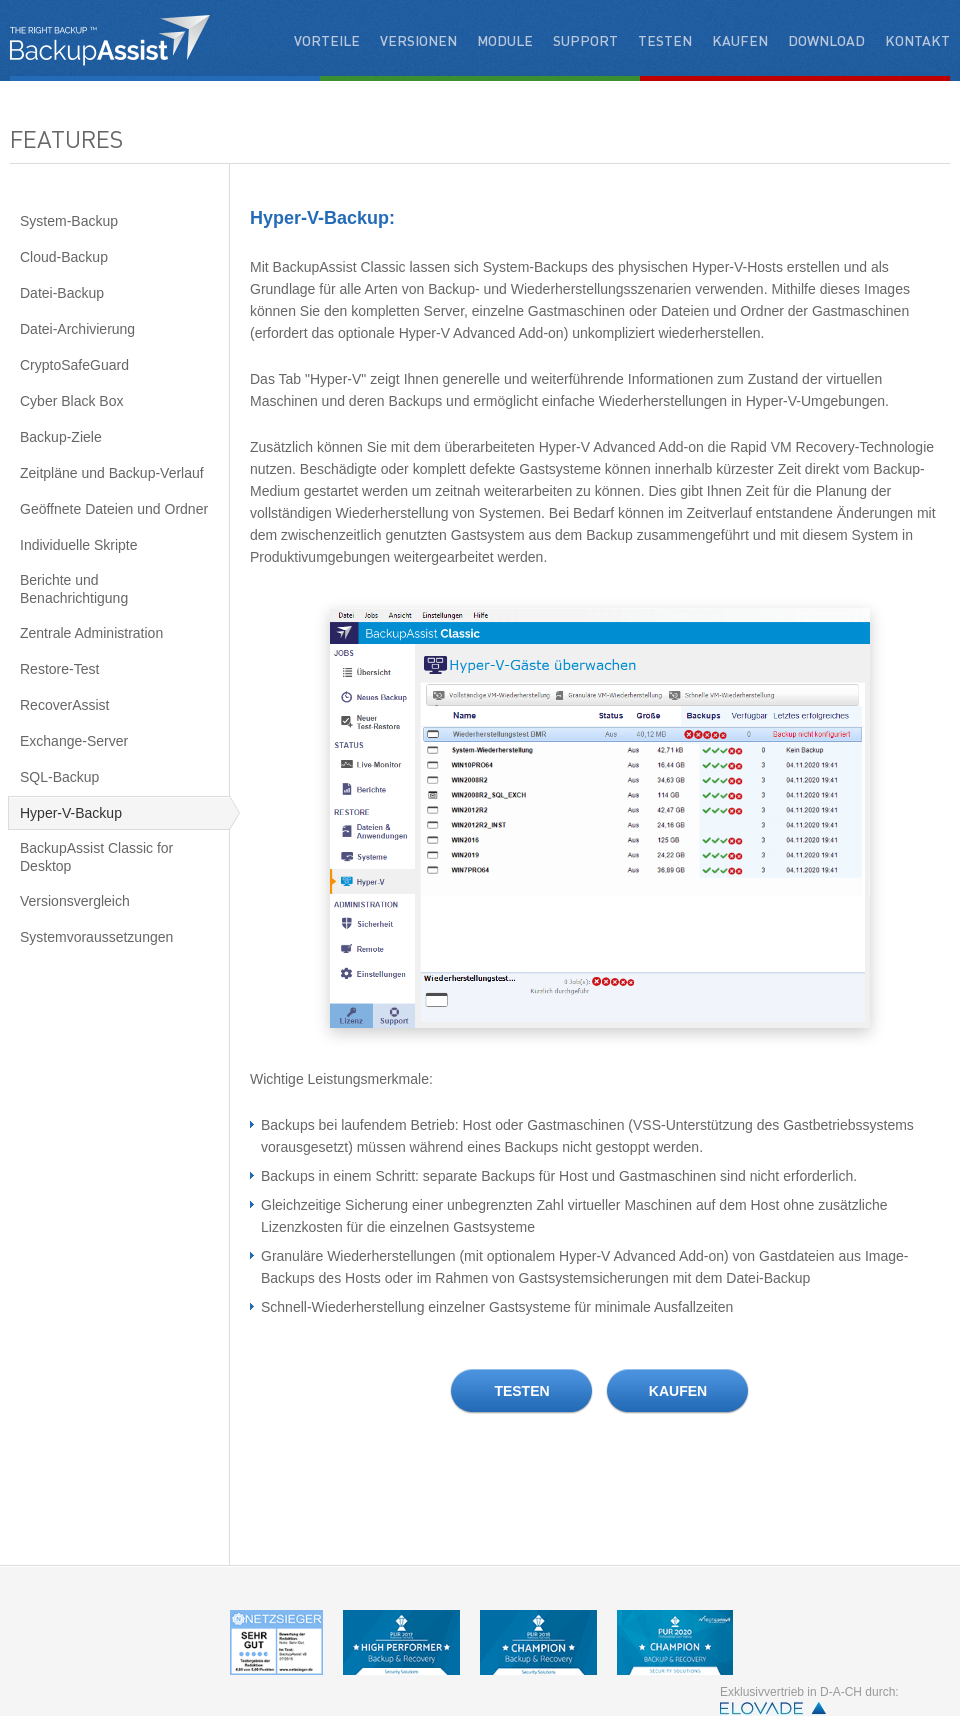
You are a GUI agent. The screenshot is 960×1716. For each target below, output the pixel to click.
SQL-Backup (59, 777)
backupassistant (110, 40)
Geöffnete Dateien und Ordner (114, 509)
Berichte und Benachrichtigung (74, 589)
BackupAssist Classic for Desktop (96, 857)
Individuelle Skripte (79, 545)
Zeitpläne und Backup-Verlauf (112, 473)
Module (505, 40)
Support (585, 40)
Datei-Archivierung (77, 329)
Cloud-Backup (64, 257)
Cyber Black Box (71, 401)
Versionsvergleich (75, 901)
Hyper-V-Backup (71, 813)
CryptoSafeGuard (74, 365)
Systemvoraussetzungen (96, 937)
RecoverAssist (64, 705)
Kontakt (917, 40)
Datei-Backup (62, 293)
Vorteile (327, 40)
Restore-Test (59, 669)
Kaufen (740, 40)
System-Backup (69, 221)
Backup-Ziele (61, 437)
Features (66, 138)
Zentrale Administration (91, 633)
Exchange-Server (74, 741)
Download (826, 40)
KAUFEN (678, 1391)
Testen (665, 40)
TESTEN (521, 1391)
